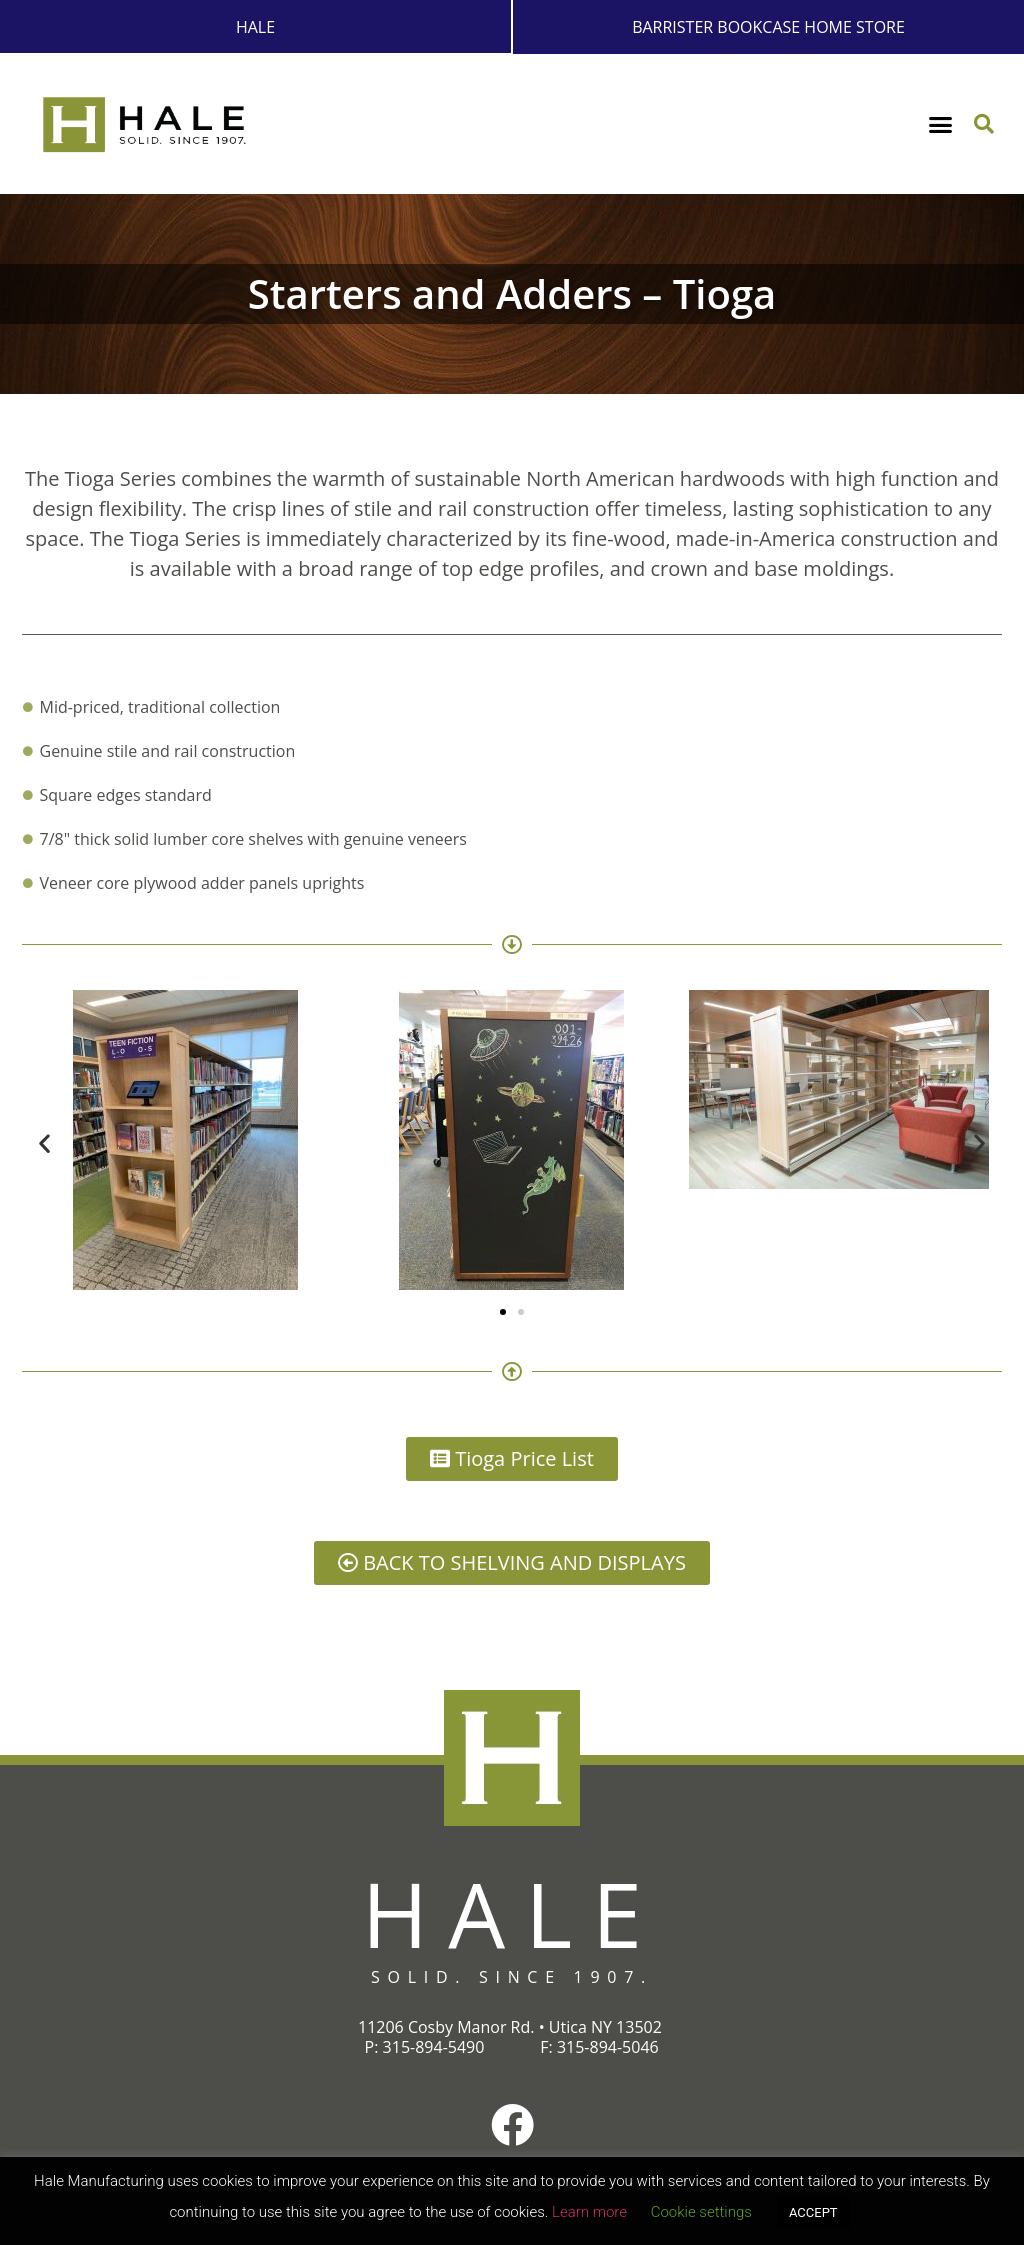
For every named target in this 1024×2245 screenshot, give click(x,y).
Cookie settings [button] (701, 2212)
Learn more (589, 2212)
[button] (941, 124)
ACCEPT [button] (813, 2212)
